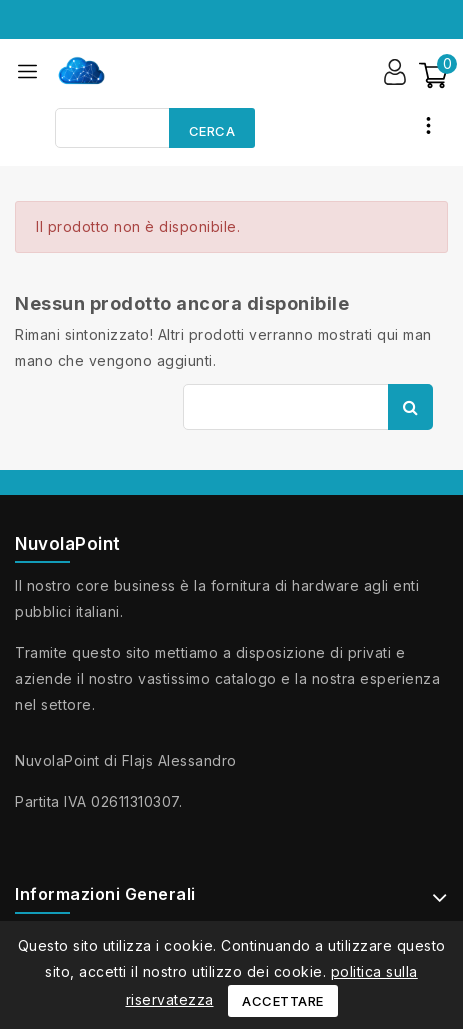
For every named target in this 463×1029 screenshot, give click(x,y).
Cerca (212, 131)
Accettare (283, 1001)
